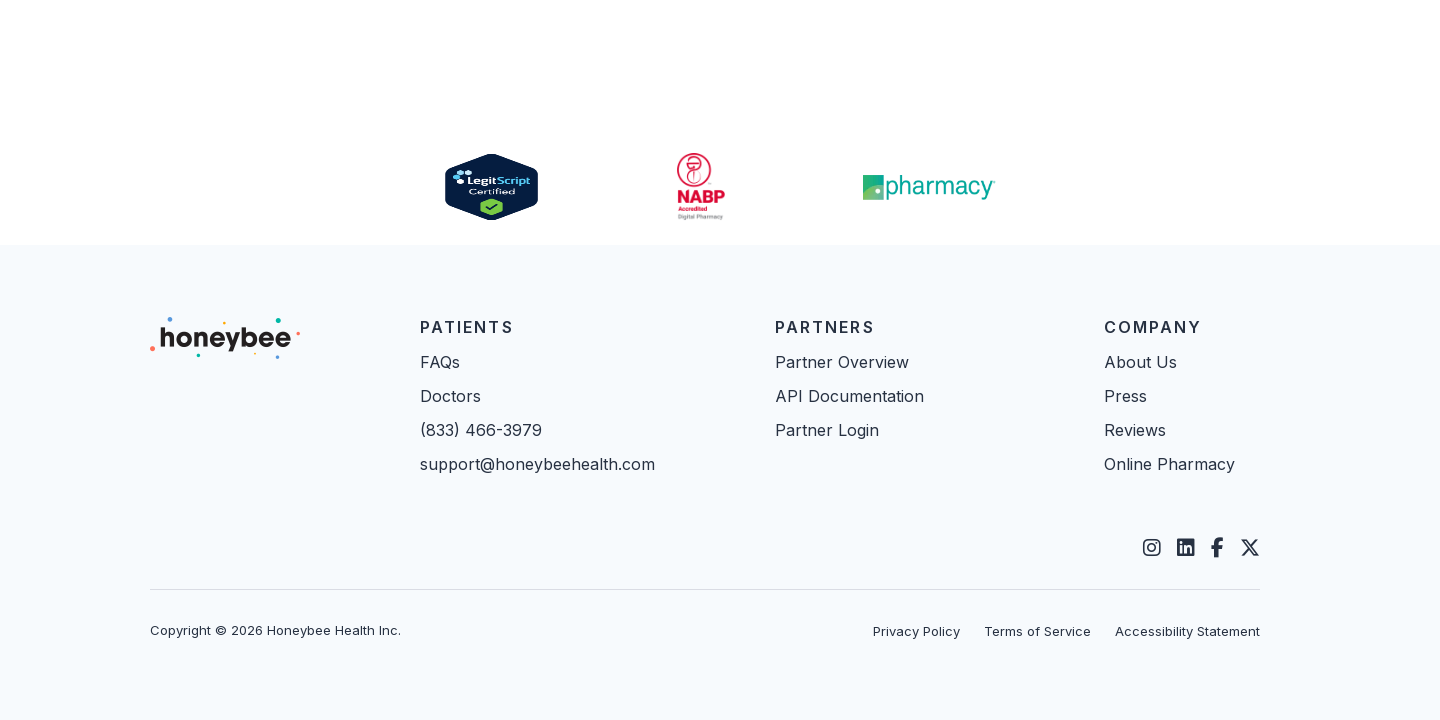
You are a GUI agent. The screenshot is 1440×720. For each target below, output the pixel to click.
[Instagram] (1152, 548)
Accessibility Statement (1187, 631)
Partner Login (827, 430)
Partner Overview (842, 362)
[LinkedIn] (1186, 548)
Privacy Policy (916, 631)
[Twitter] (1250, 548)
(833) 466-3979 (481, 430)
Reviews (1135, 430)
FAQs (440, 362)
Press (1125, 396)
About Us (1140, 362)
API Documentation (849, 396)
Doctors (450, 396)
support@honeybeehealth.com (537, 464)
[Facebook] (1217, 548)
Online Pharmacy (1169, 464)
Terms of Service (1037, 631)
